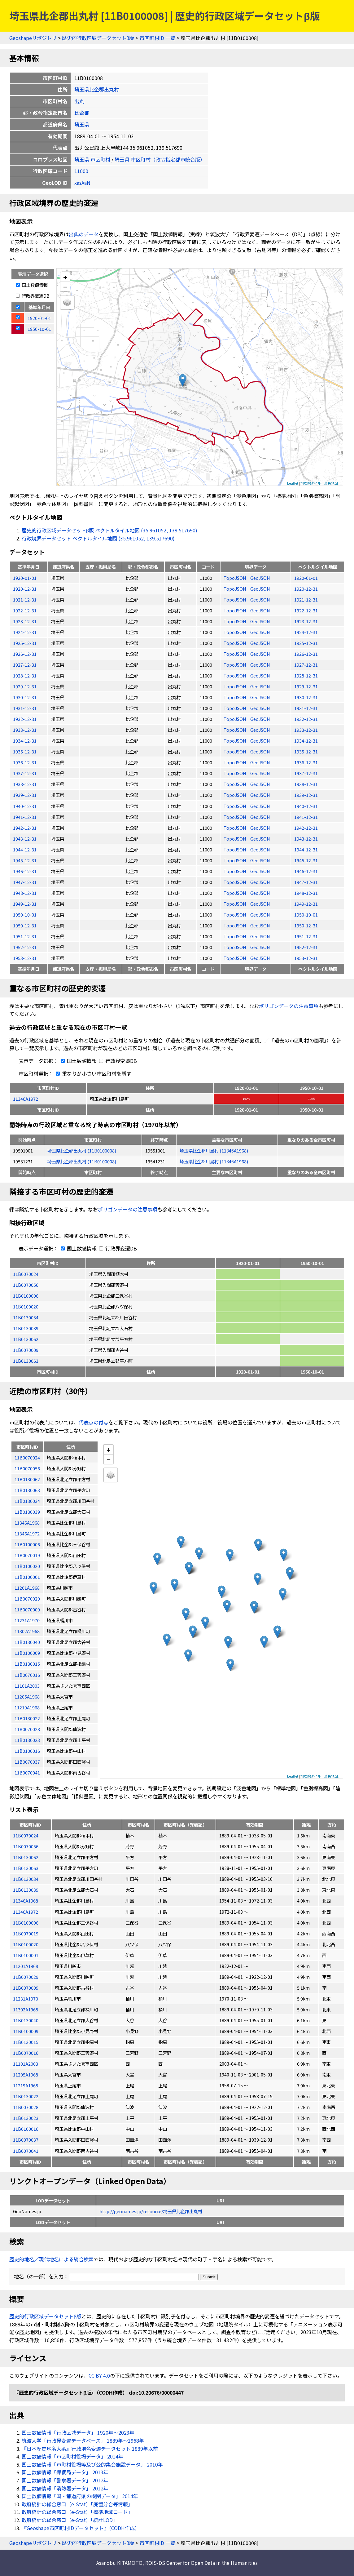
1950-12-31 (25, 925)
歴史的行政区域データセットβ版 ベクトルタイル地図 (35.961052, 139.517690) (109, 530)
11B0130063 (25, 1360)
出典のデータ (83, 234)
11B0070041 (25, 2150)
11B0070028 (25, 2107)
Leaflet (292, 483)
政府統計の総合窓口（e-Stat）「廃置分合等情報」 (77, 2504)
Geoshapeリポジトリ (33, 38)
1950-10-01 (25, 914)
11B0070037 (25, 2139)
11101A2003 (25, 2063)
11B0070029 (25, 1977)
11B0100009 (25, 2031)
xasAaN (82, 182)
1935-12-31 (25, 751)
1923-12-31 (25, 621)
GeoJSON (260, 578)
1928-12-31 (25, 675)
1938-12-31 (25, 784)
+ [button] (65, 277)
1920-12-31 (25, 588)
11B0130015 (25, 2042)
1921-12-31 (25, 599)
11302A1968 (25, 2009)
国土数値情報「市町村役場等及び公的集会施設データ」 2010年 (92, 2464)
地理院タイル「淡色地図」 (320, 483)
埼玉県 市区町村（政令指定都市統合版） (160, 159)
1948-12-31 (25, 893)
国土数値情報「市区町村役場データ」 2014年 (72, 2456)
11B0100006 (25, 1295)
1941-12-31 (25, 817)
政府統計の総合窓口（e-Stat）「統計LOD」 (70, 2520)
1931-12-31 (25, 708)
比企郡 (81, 112)
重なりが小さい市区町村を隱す (92, 1073)
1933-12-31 (25, 729)
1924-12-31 (25, 632)
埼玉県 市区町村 (92, 159)
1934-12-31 (25, 740)
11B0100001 (25, 1955)
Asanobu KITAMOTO (119, 2562)
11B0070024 (25, 1274)
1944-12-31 (25, 849)
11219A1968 (25, 2085)
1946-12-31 (25, 871)
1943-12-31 (25, 838)
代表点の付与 (93, 1422)
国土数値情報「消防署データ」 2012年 (65, 2488)
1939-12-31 (25, 795)
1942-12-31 (25, 827)
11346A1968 (25, 1900)
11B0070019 (25, 1933)
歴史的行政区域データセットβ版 (98, 38)
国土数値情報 (32, 285)
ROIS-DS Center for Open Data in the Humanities (201, 2562)
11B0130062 (25, 1339)
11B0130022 (25, 2096)
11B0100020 (25, 1306)
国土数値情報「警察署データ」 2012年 (65, 2480)
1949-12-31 (25, 903)
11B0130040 (25, 2020)
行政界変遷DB (33, 295)
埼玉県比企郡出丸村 (96, 89)
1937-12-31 (25, 773)
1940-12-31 (25, 806)
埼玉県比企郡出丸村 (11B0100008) (81, 1150)
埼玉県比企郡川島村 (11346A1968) (214, 1150)
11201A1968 (25, 1966)
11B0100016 (25, 2128)
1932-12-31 (25, 719)
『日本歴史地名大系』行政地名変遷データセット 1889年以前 (90, 2448)
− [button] (65, 286)
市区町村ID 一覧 (157, 38)
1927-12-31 (25, 664)
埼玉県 (81, 124)
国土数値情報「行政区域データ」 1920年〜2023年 (78, 2432)
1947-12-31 (25, 882)
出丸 (79, 101)
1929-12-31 (25, 686)
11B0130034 (25, 1317)
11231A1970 (25, 1998)
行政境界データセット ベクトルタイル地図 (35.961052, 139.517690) (98, 538)
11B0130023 (25, 2118)
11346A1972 (25, 1098)
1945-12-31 (25, 860)
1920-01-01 (25, 578)
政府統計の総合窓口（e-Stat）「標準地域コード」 (77, 2512)
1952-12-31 (25, 947)
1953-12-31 (25, 958)
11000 (81, 171)
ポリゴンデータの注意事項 (288, 1006)
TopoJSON (235, 578)
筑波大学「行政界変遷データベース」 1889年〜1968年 (83, 2440)
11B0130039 (25, 1328)
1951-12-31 (25, 936)
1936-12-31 (25, 762)
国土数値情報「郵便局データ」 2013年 (65, 2472)
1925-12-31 (25, 643)
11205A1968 (25, 2074)
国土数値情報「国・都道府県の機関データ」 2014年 (80, 2496)
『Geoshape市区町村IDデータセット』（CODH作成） (81, 2528)
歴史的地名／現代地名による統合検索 (51, 2259)
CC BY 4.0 (99, 2375)
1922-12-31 (25, 610)
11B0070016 (25, 2053)
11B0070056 (25, 1284)
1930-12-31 (25, 697)
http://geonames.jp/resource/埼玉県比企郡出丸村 (150, 2211)
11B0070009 (25, 1350)
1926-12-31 (25, 654)
